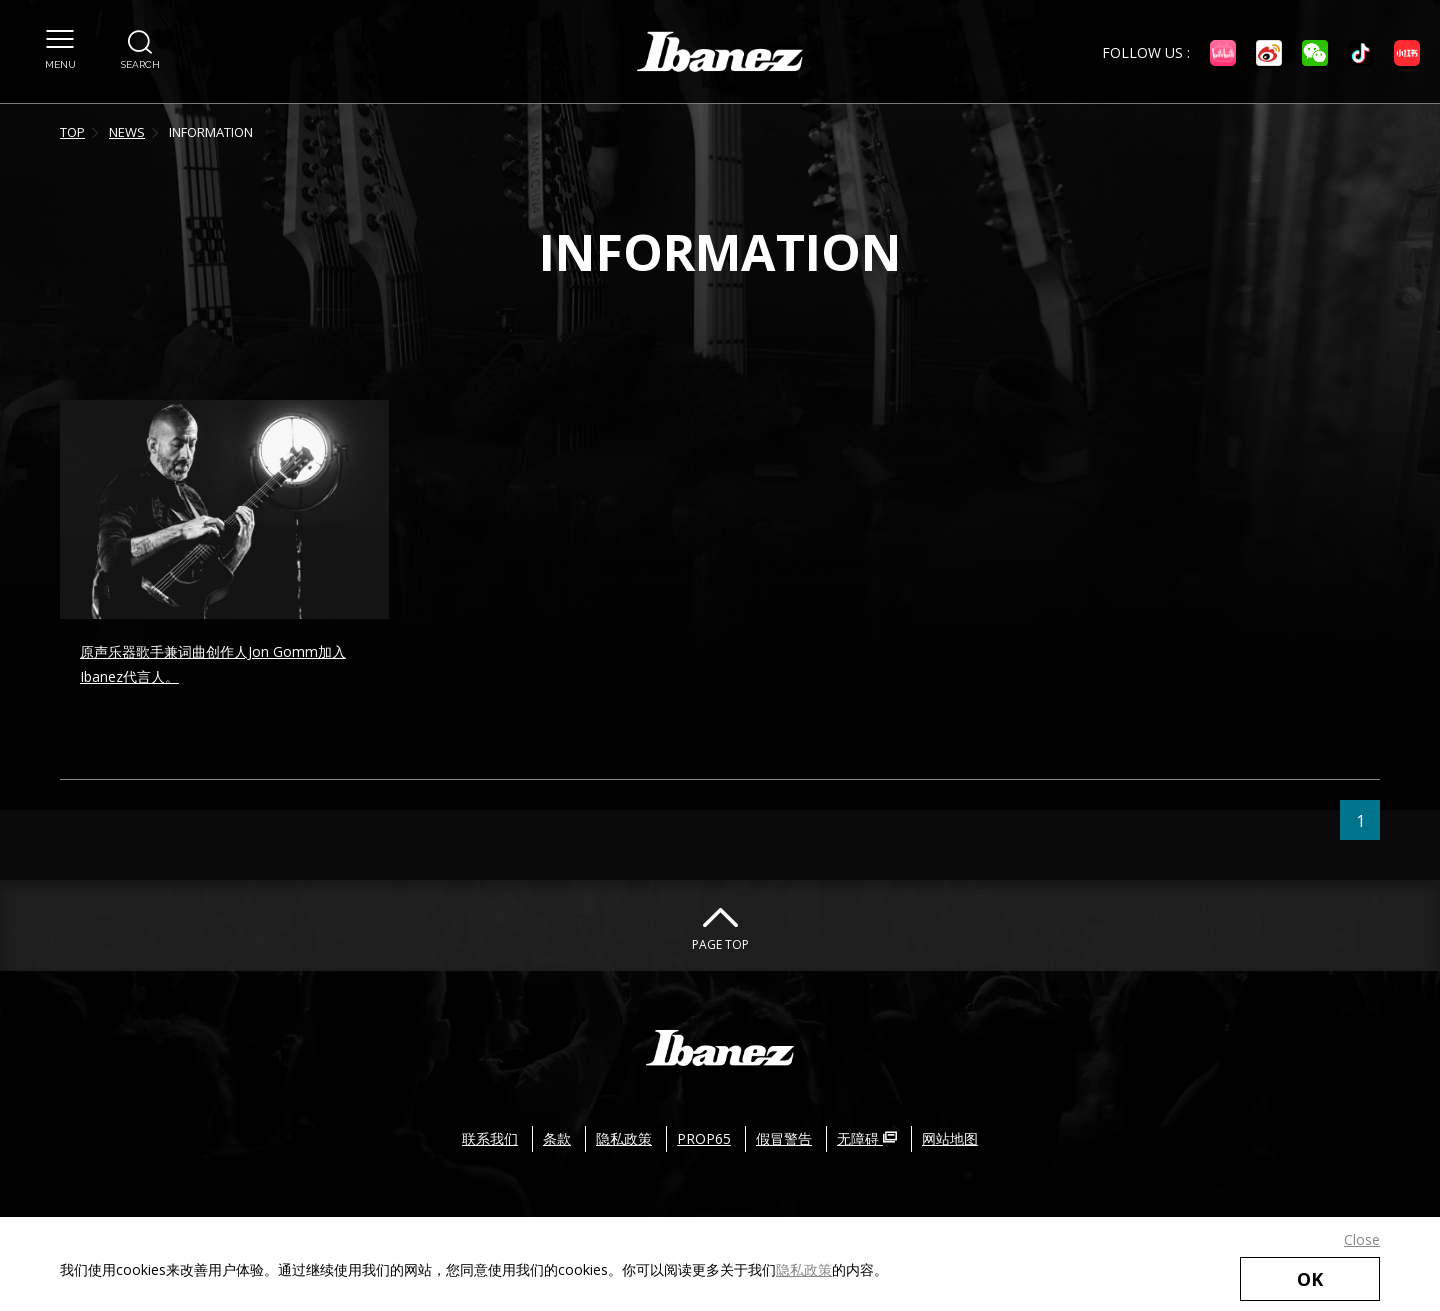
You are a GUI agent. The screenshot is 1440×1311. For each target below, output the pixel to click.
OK (1310, 1279)
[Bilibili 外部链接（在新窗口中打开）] (1223, 53)
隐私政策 (804, 1269)
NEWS (127, 132)
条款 (557, 1138)
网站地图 (950, 1138)
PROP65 (704, 1138)
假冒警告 (784, 1138)
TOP (72, 132)
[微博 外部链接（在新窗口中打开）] (1269, 53)
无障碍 (867, 1138)
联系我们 (490, 1138)
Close (1362, 1239)
